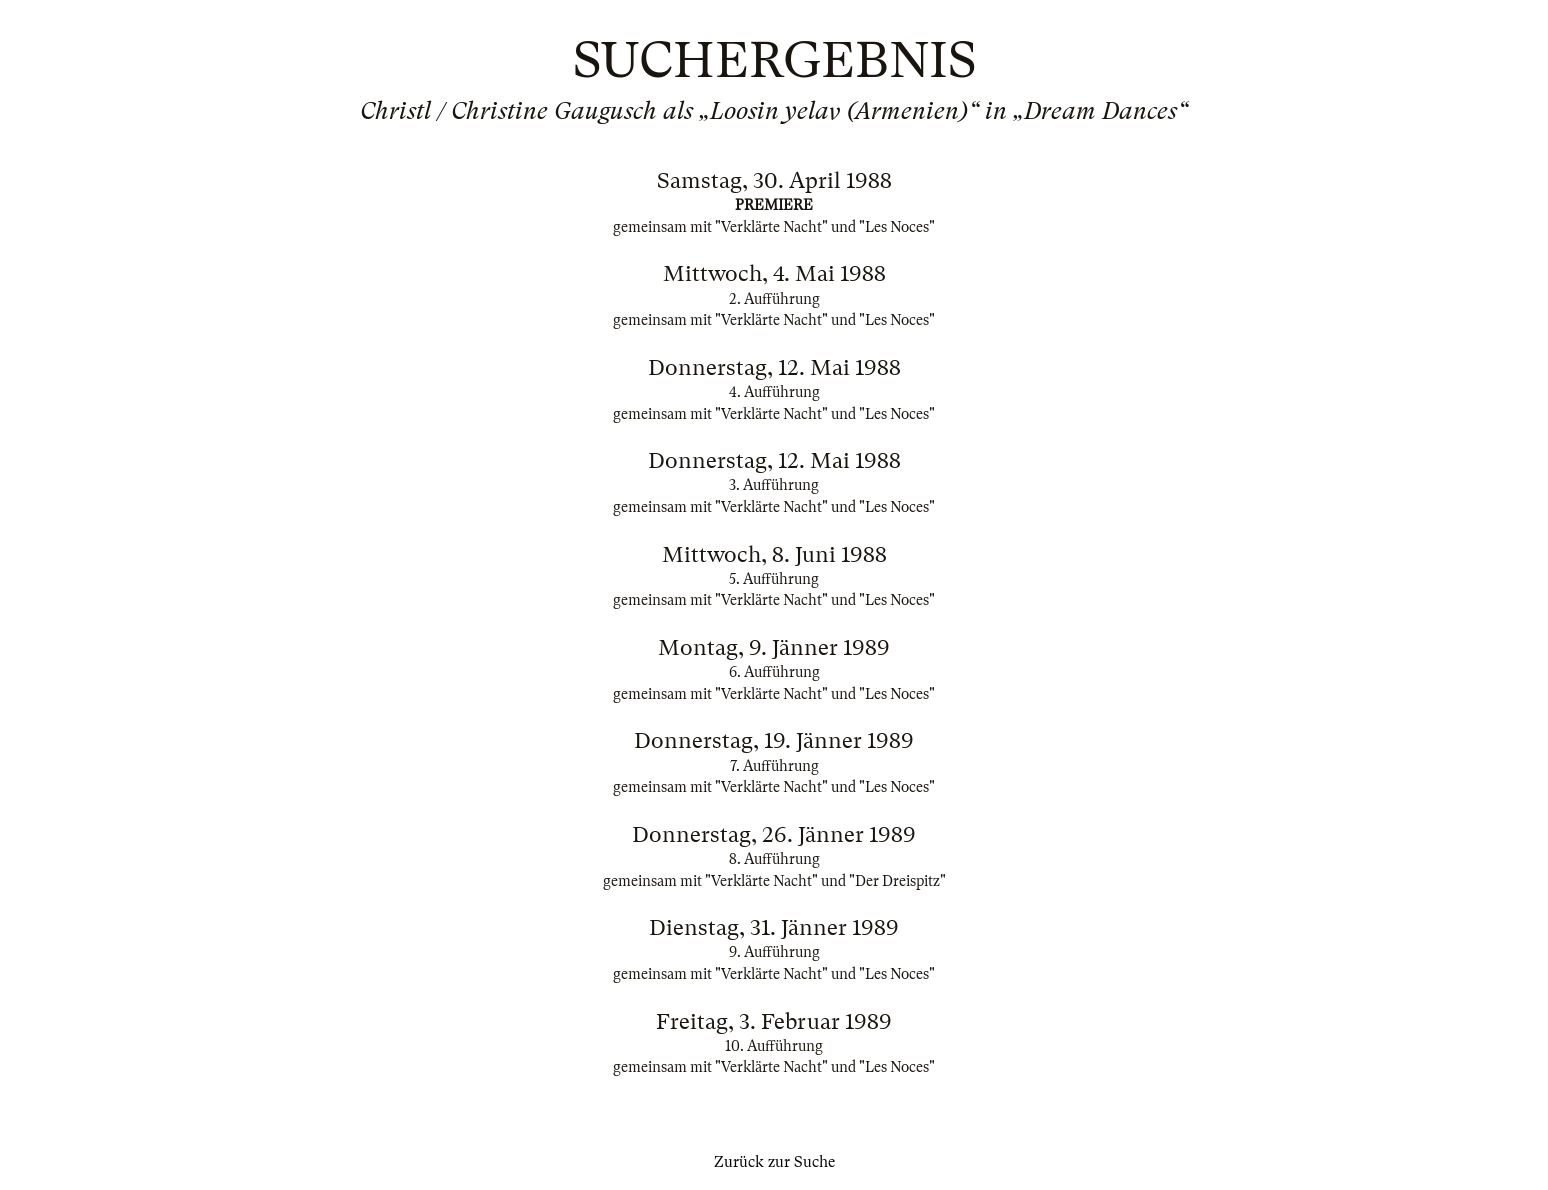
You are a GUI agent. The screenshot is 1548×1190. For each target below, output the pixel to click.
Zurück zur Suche (774, 1162)
